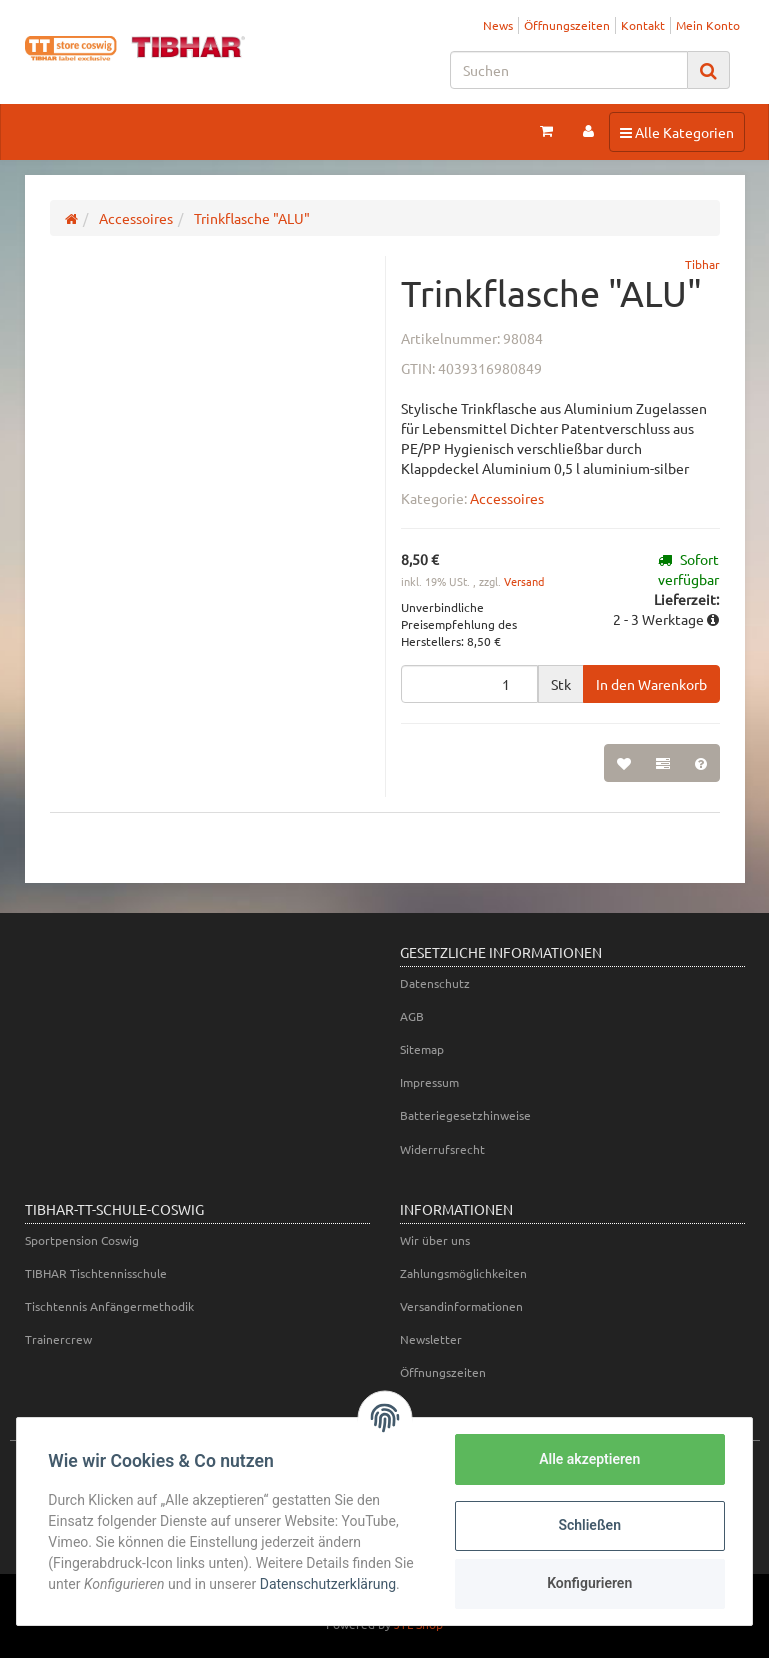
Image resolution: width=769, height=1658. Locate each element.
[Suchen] (569, 70)
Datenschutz (435, 983)
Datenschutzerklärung (328, 1584)
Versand (524, 581)
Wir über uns (435, 1240)
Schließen (589, 1525)
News (498, 25)
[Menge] (469, 684)
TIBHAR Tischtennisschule (96, 1273)
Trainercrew (58, 1339)
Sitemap (422, 1049)
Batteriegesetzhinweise (465, 1115)
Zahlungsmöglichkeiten (463, 1273)
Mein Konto (708, 25)
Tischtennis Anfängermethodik (109, 1306)
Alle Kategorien (676, 131)
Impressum (429, 1082)
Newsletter (431, 1339)
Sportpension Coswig (82, 1240)
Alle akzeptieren (588, 1459)
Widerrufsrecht (442, 1149)
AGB (412, 1016)
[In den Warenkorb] (651, 684)
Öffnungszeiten (567, 25)
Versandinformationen (461, 1306)
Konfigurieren (588, 1583)
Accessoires (507, 498)
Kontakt (643, 25)
